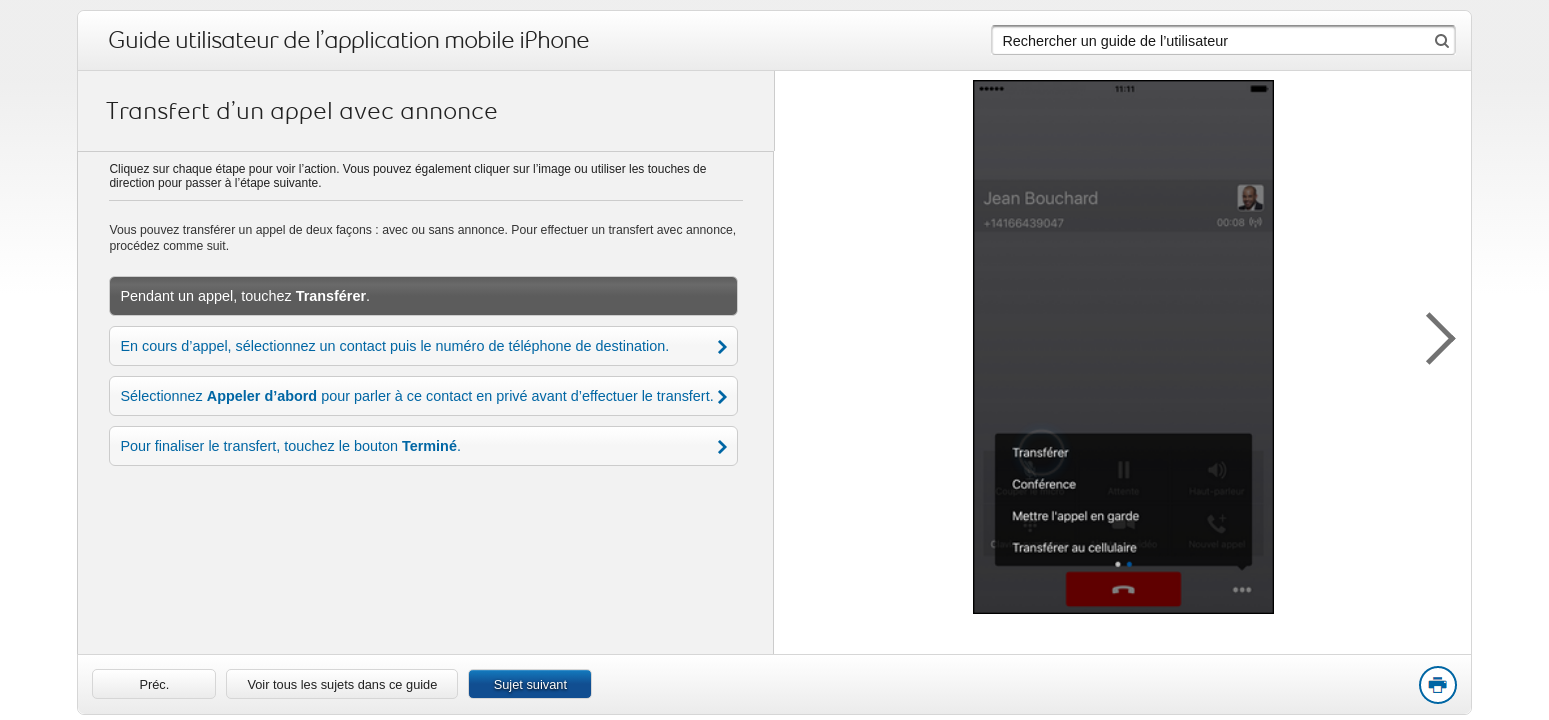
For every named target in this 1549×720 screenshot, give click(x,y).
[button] (1431, 335)
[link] (154, 684)
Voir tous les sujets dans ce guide (342, 684)
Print (1437, 686)
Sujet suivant (530, 684)
